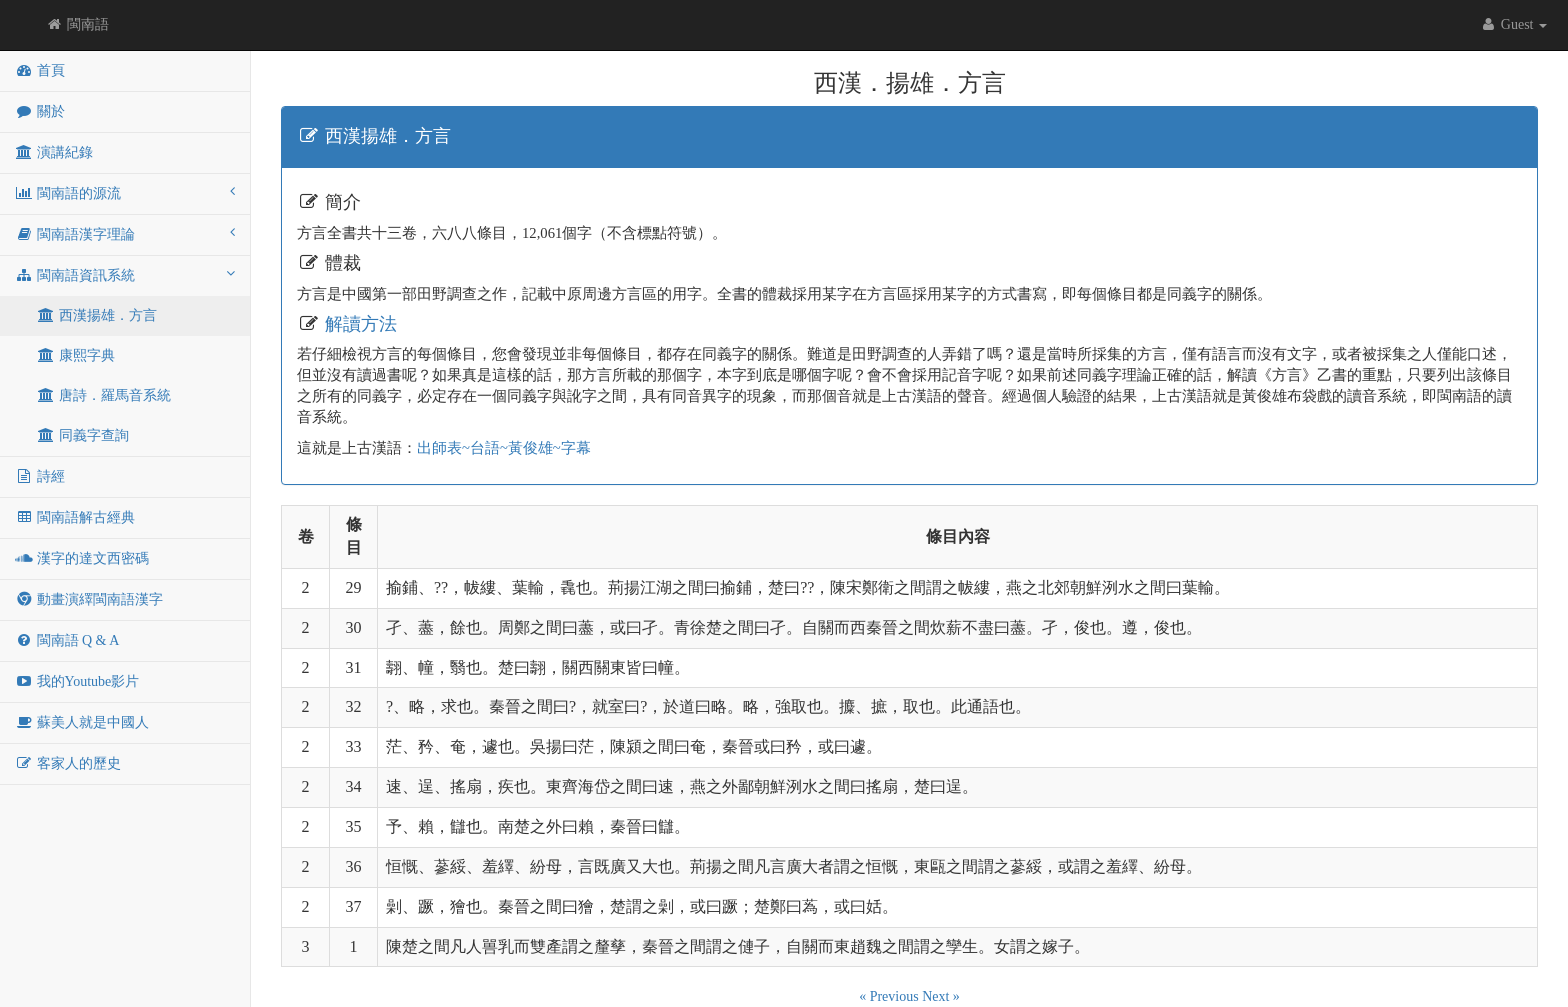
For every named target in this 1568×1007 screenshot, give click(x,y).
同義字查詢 (83, 435)
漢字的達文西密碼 (82, 558)
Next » (941, 996)
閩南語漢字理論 (125, 233)
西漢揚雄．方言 (97, 315)
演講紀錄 (54, 152)
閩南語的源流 (125, 192)
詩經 (40, 476)
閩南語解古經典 (75, 517)
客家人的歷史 (68, 763)
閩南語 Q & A (67, 640)
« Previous (890, 996)
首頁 (40, 70)
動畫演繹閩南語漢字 (89, 599)
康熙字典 (76, 355)
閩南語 (77, 24)
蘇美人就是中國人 (82, 722)
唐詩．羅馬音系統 (104, 395)
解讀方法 (361, 324)
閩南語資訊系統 (125, 274)
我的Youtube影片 (77, 681)
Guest (1513, 24)
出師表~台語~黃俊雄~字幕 (504, 448)
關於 (40, 111)
